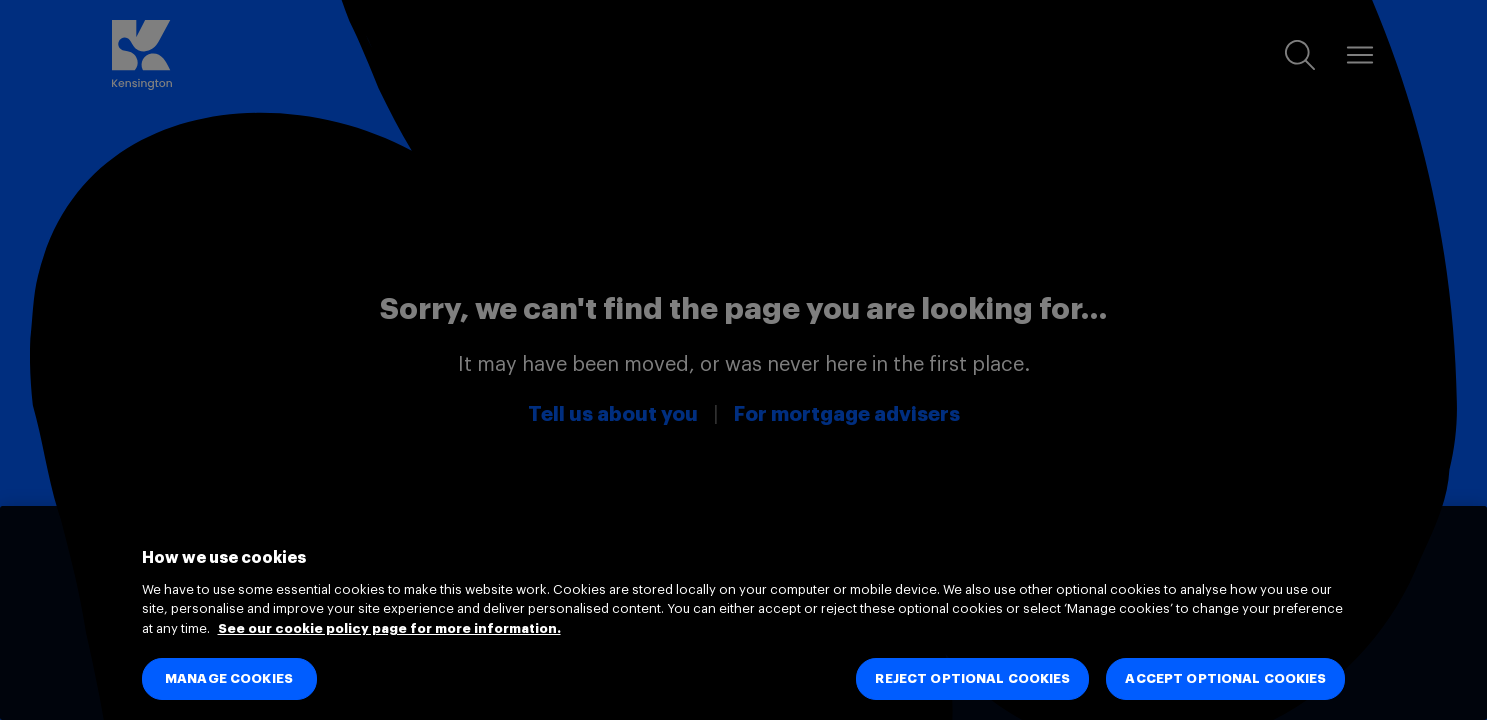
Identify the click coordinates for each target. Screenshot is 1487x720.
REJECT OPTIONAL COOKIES (972, 678)
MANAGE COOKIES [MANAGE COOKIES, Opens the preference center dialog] (229, 678)
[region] (743, 613)
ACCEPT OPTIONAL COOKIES (1225, 678)
